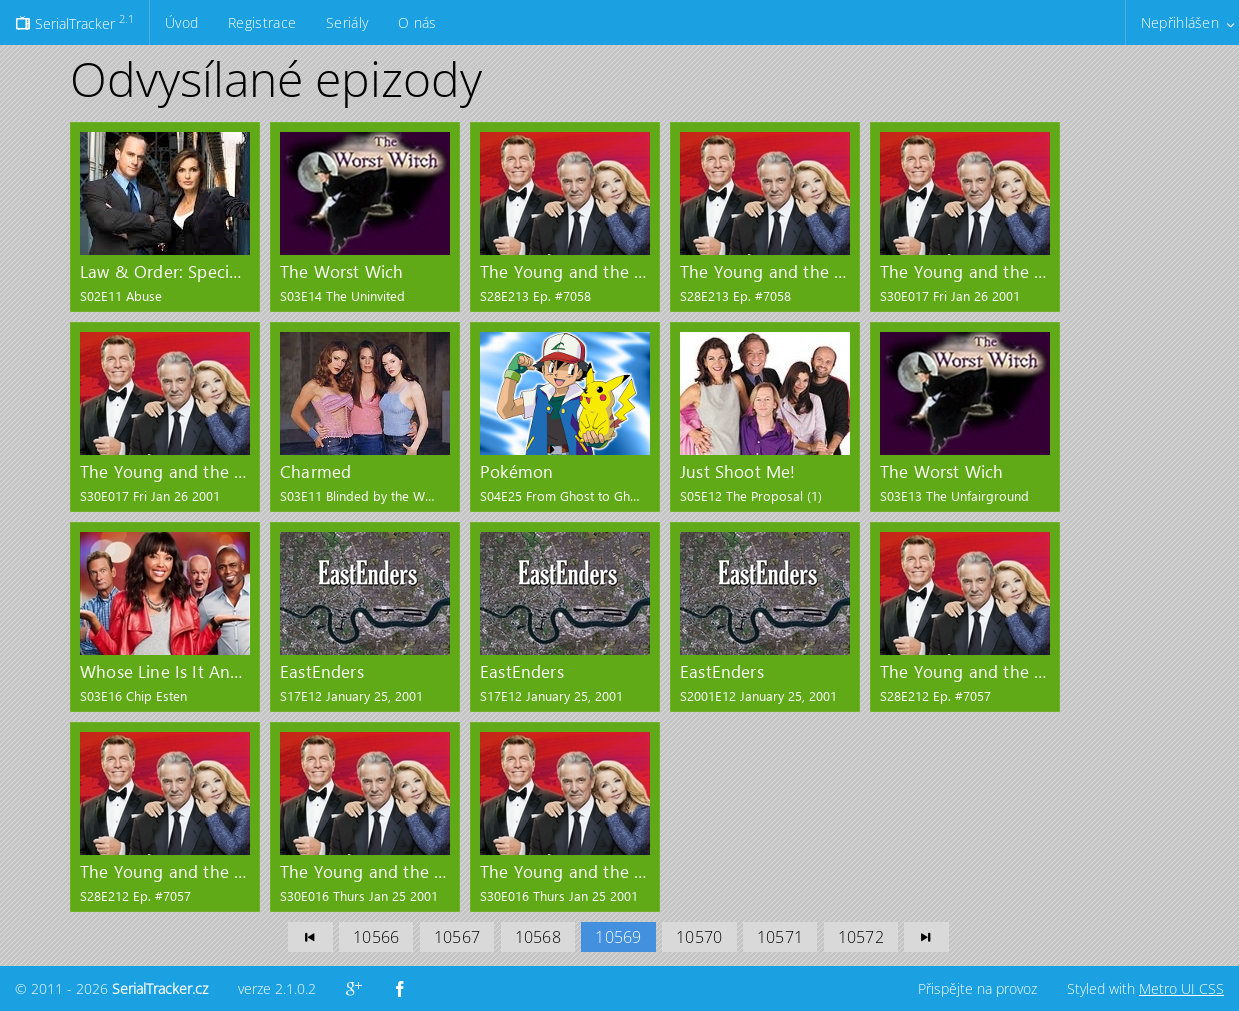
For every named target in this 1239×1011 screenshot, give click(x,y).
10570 (699, 937)
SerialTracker (74, 22)
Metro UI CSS (1181, 988)
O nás (417, 22)
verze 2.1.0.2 (277, 988)
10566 (376, 937)
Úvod (181, 22)
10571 (780, 937)
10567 (457, 937)
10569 (618, 937)
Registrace (262, 22)
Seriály (347, 22)
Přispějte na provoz (977, 988)
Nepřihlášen (1180, 22)
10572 (861, 937)
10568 (538, 937)
